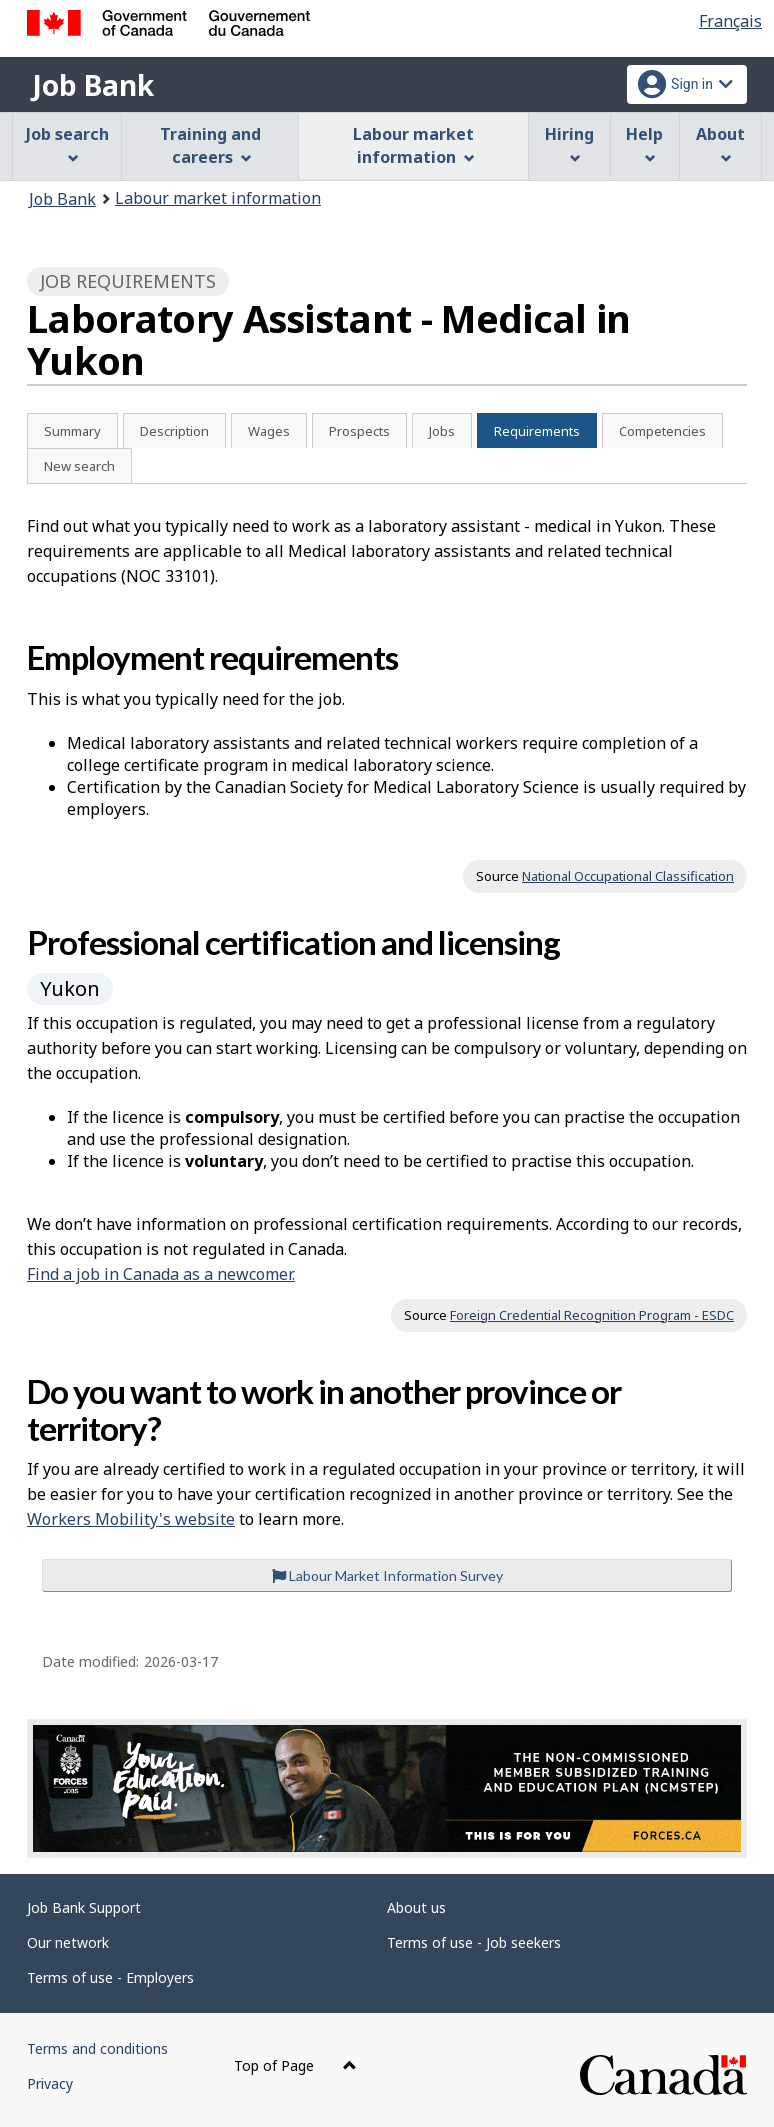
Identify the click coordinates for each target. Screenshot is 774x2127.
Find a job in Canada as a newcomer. (161, 1274)
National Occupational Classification (628, 876)
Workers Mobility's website (131, 1519)
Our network (68, 1942)
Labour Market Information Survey (387, 1575)
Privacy (50, 2083)
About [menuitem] (720, 143)
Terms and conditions (97, 2048)
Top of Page (295, 2065)
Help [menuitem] (644, 143)
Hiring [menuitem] (569, 143)
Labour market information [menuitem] (413, 145)
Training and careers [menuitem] (210, 145)
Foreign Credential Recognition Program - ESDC (592, 1315)
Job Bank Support (84, 1907)
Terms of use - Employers (110, 1977)
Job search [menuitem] (67, 143)
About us (416, 1907)
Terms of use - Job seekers (474, 1942)
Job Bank (93, 85)
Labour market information (218, 198)
